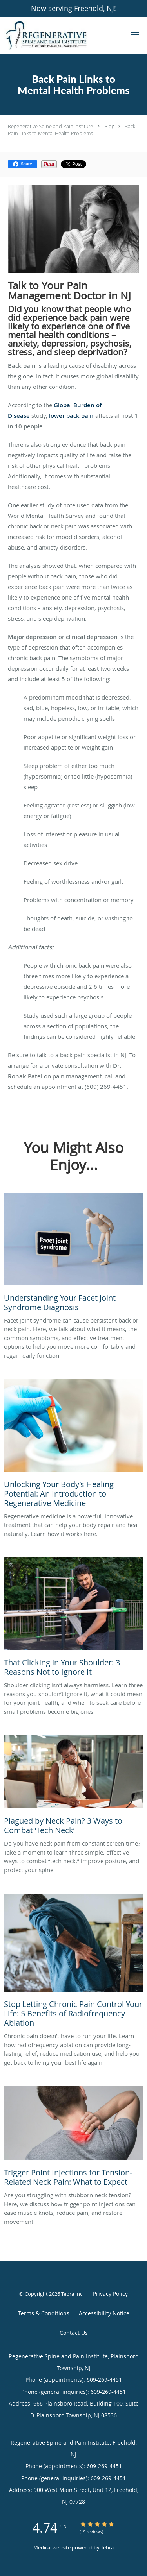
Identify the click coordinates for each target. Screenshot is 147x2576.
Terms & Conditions (43, 2313)
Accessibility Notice (104, 2313)
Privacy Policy (110, 2293)
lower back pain (71, 416)
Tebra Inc (71, 2293)
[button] (135, 32)
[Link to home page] (60, 35)
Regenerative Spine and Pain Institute (50, 126)
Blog (109, 126)
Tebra (107, 2547)
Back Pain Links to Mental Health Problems (71, 130)
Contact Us (74, 2332)
